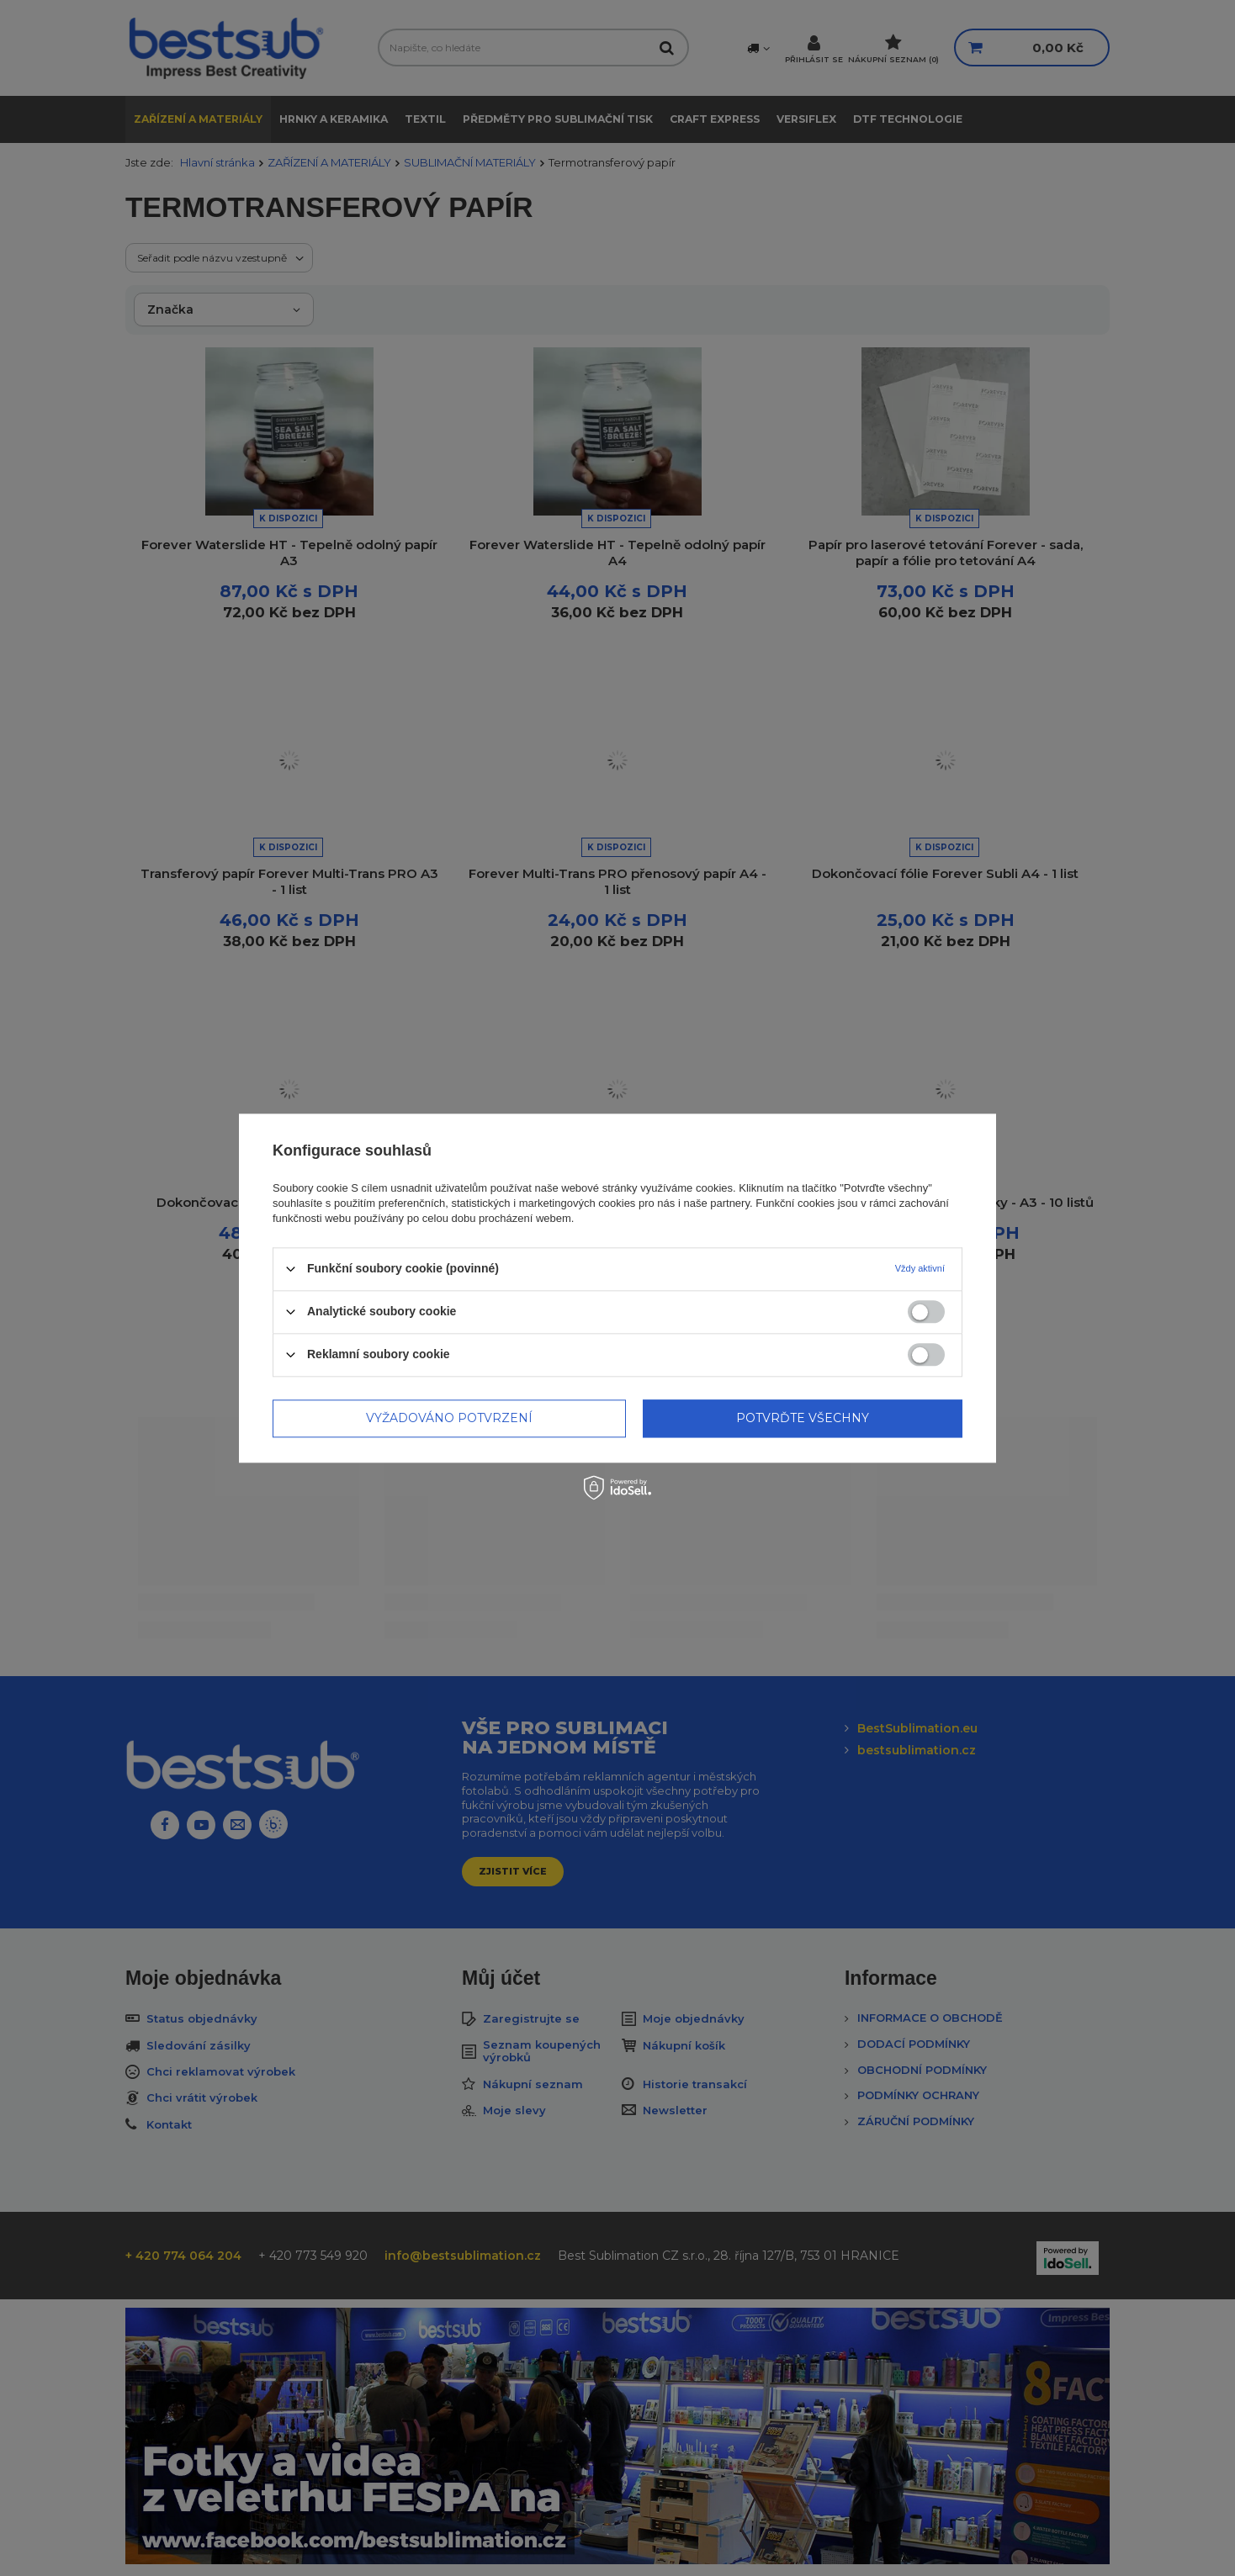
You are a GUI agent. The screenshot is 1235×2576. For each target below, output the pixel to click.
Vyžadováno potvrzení (449, 1418)
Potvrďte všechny (802, 1418)
